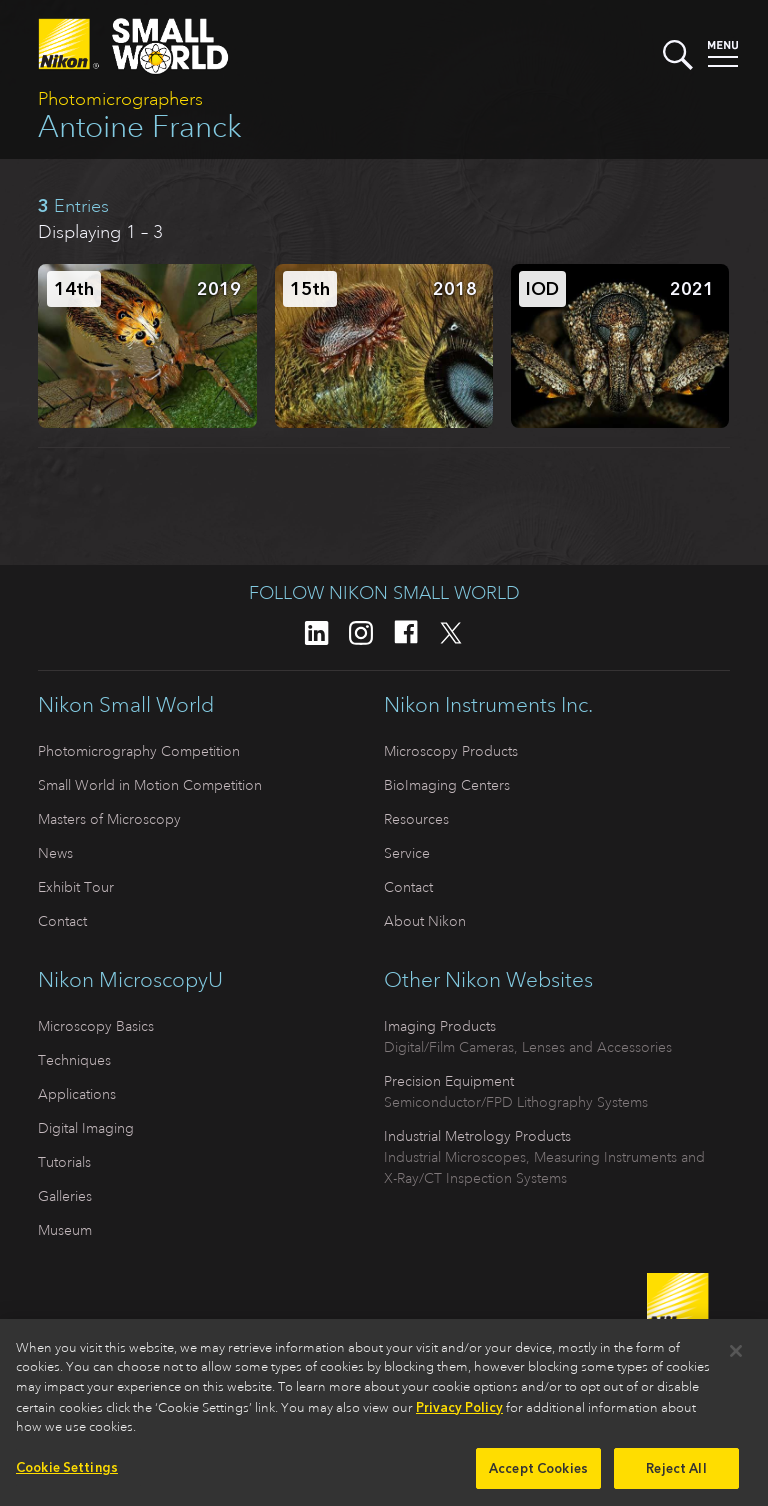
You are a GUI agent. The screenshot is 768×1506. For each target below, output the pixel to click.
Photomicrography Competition (139, 751)
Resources (416, 819)
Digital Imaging (86, 1128)
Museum (65, 1230)
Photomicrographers (120, 99)
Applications (77, 1094)
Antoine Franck (140, 126)
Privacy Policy (459, 1413)
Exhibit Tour (76, 887)
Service (407, 853)
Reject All (676, 1474)
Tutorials (64, 1162)
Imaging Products (440, 1026)
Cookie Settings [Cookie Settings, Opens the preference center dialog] (67, 1473)
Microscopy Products (451, 751)
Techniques (74, 1060)
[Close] (736, 1357)
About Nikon (425, 921)
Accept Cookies (538, 1474)
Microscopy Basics (96, 1026)
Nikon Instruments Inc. (488, 705)
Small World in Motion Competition (150, 785)
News (55, 853)
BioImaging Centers (447, 785)
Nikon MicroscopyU (130, 980)
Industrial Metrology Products (477, 1136)
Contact (62, 921)
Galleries (65, 1196)
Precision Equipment (449, 1081)
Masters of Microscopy (109, 819)
